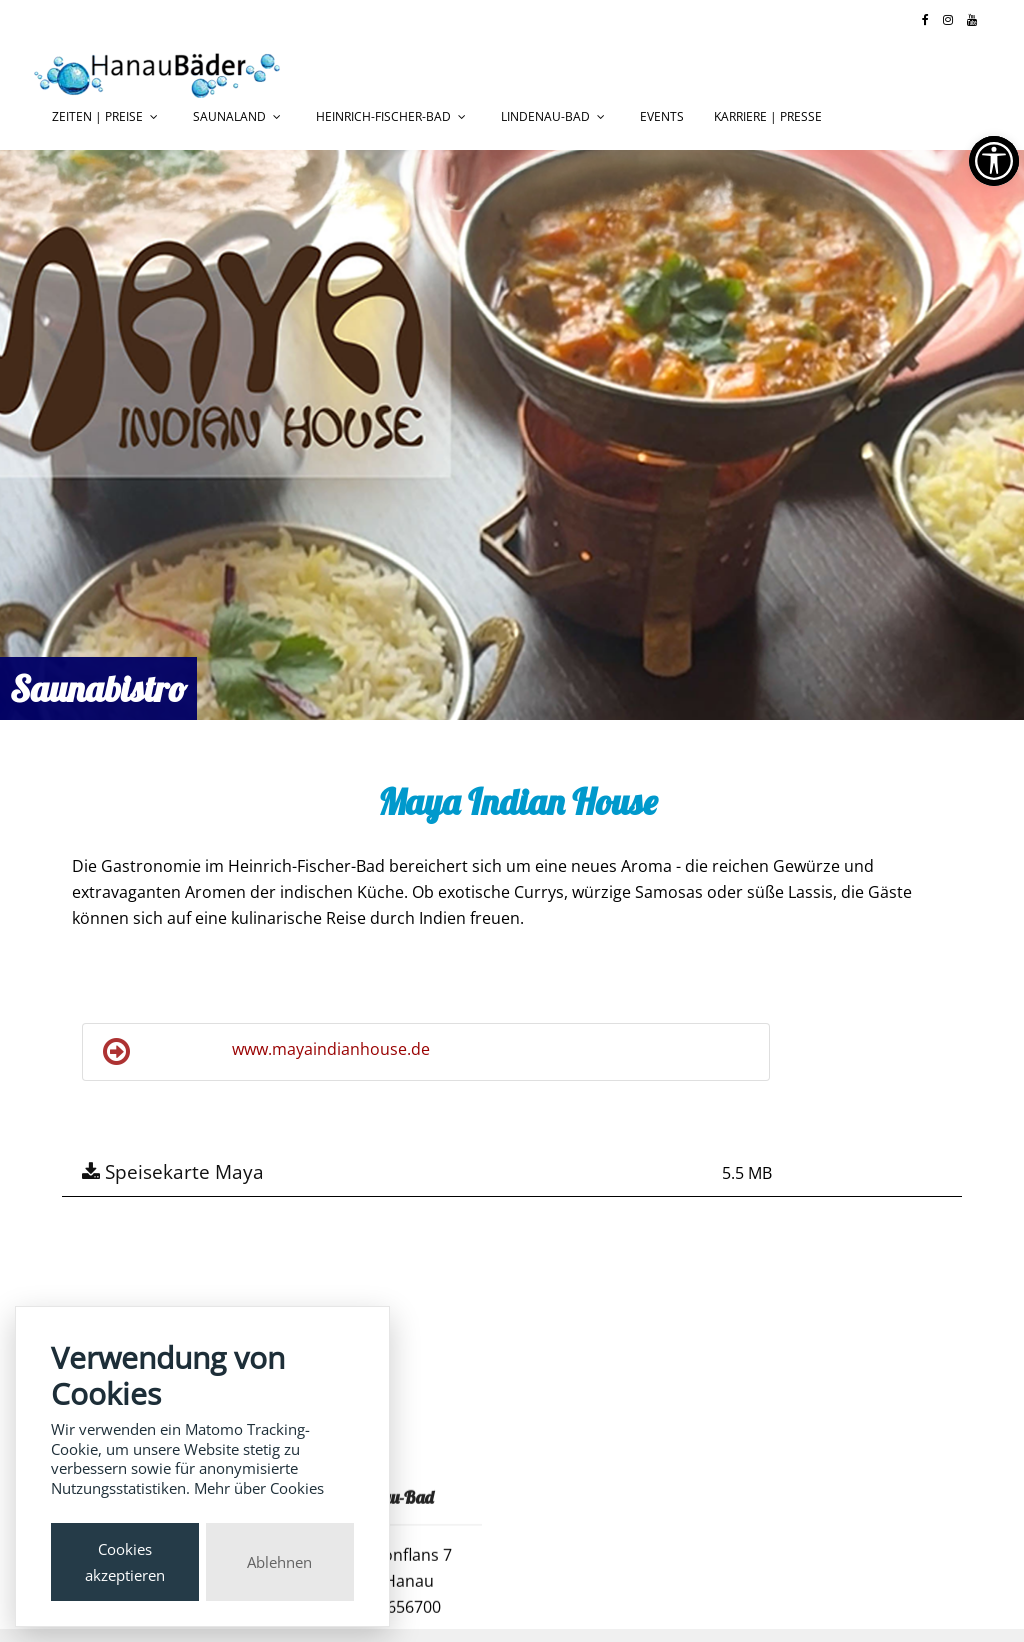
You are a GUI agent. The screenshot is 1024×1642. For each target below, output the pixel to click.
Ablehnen (279, 1562)
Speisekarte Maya (173, 1171)
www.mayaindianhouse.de (266, 1052)
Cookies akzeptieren (125, 1562)
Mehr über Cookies (259, 1488)
